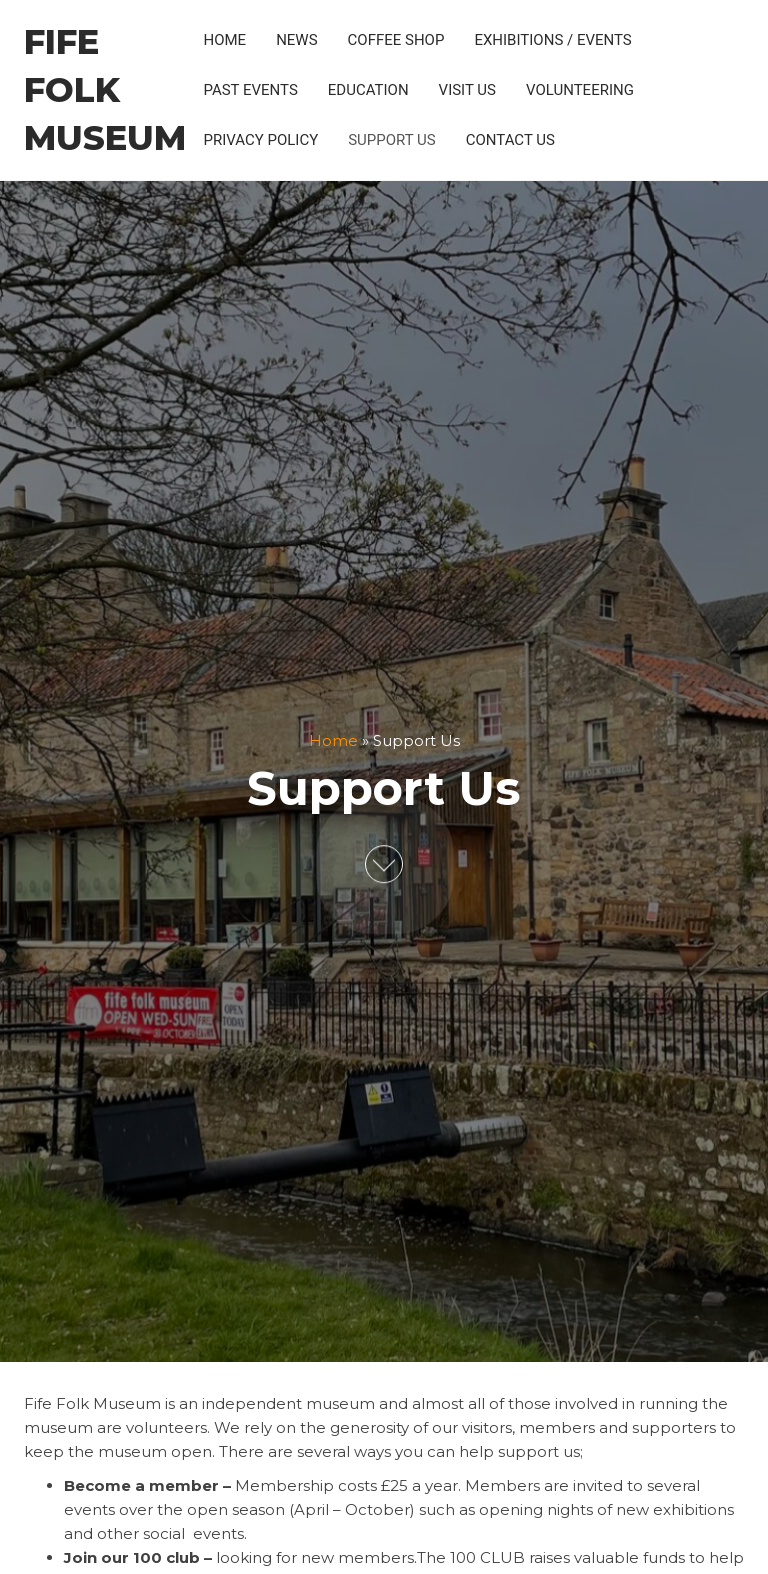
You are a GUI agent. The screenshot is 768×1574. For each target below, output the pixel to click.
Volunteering (580, 90)
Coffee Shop (396, 40)
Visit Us (467, 90)
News (296, 40)
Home (224, 40)
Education (368, 90)
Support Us (392, 140)
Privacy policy (260, 140)
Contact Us (510, 140)
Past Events (250, 90)
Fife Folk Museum (105, 90)
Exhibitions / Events (552, 40)
